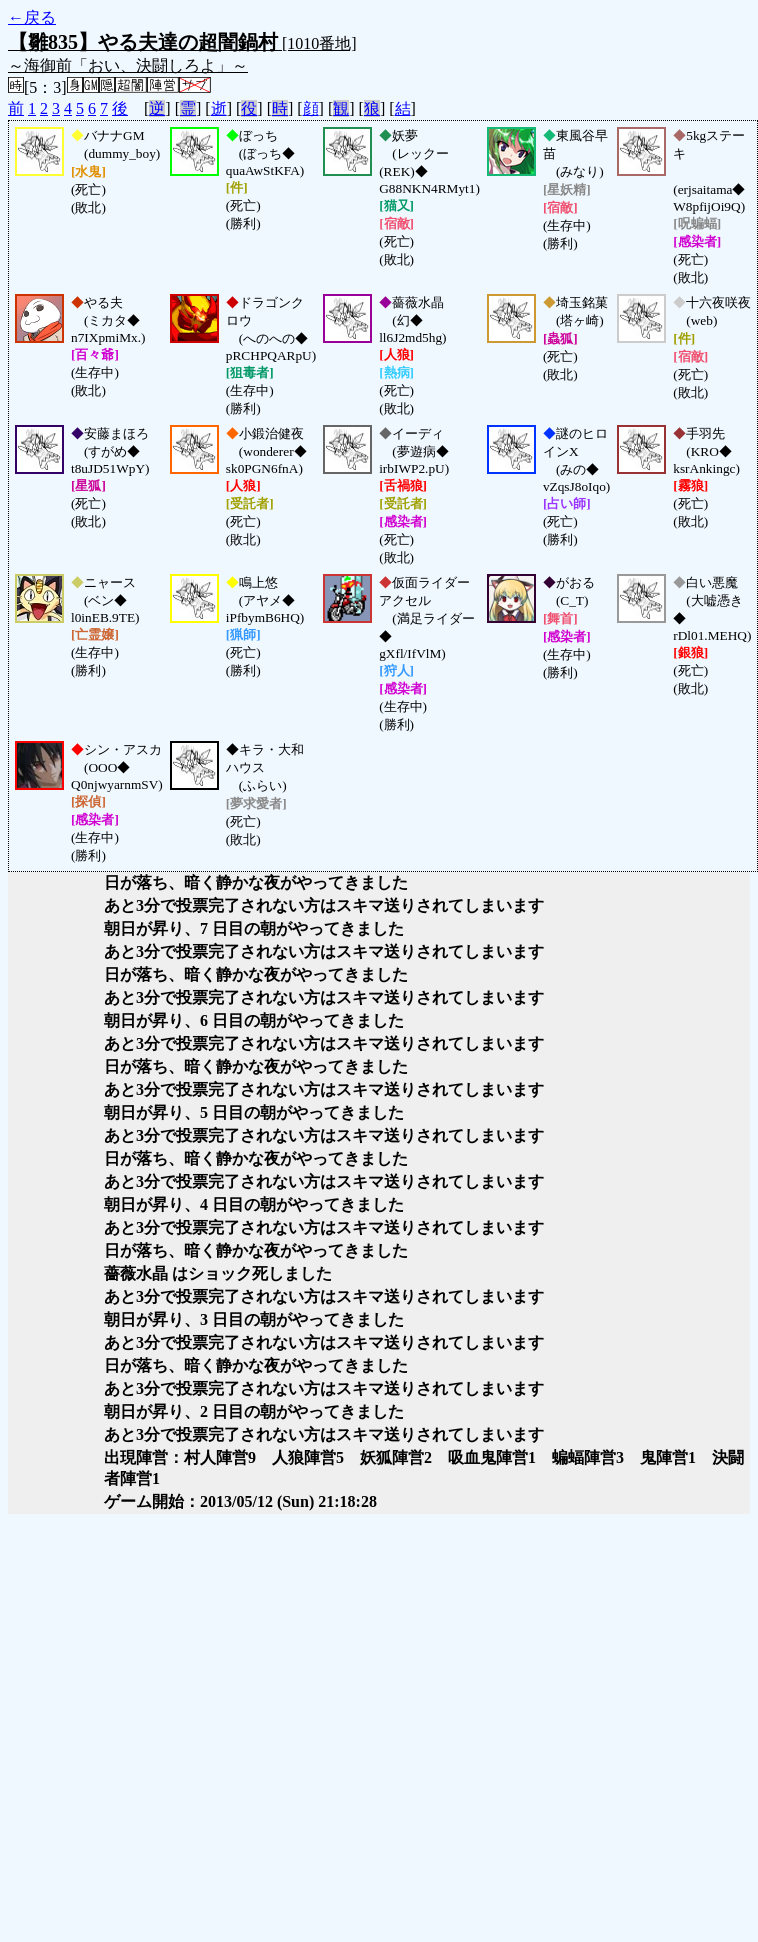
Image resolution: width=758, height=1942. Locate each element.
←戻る (32, 17)
